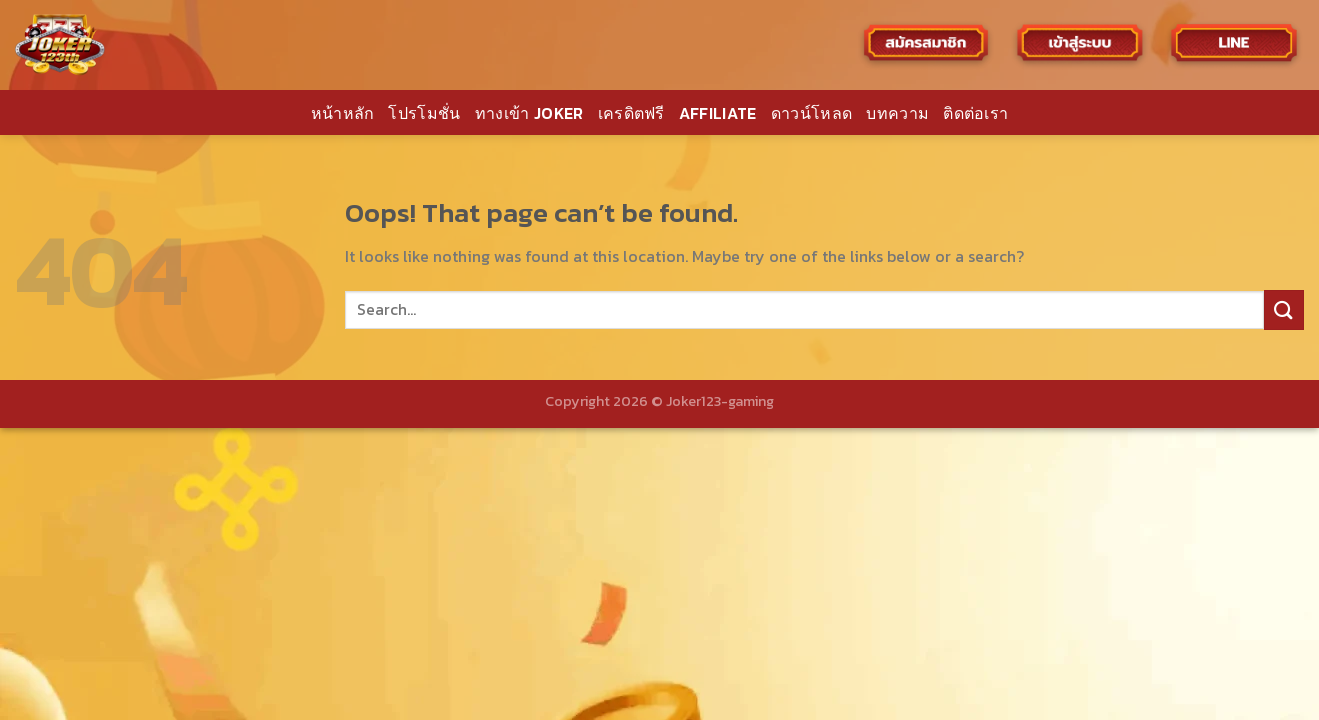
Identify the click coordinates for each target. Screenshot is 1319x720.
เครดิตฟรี (631, 113)
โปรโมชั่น (424, 113)
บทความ (897, 113)
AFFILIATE (718, 113)
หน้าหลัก (343, 113)
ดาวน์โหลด (812, 113)
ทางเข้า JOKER (529, 113)
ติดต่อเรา (975, 113)
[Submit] (1284, 309)
